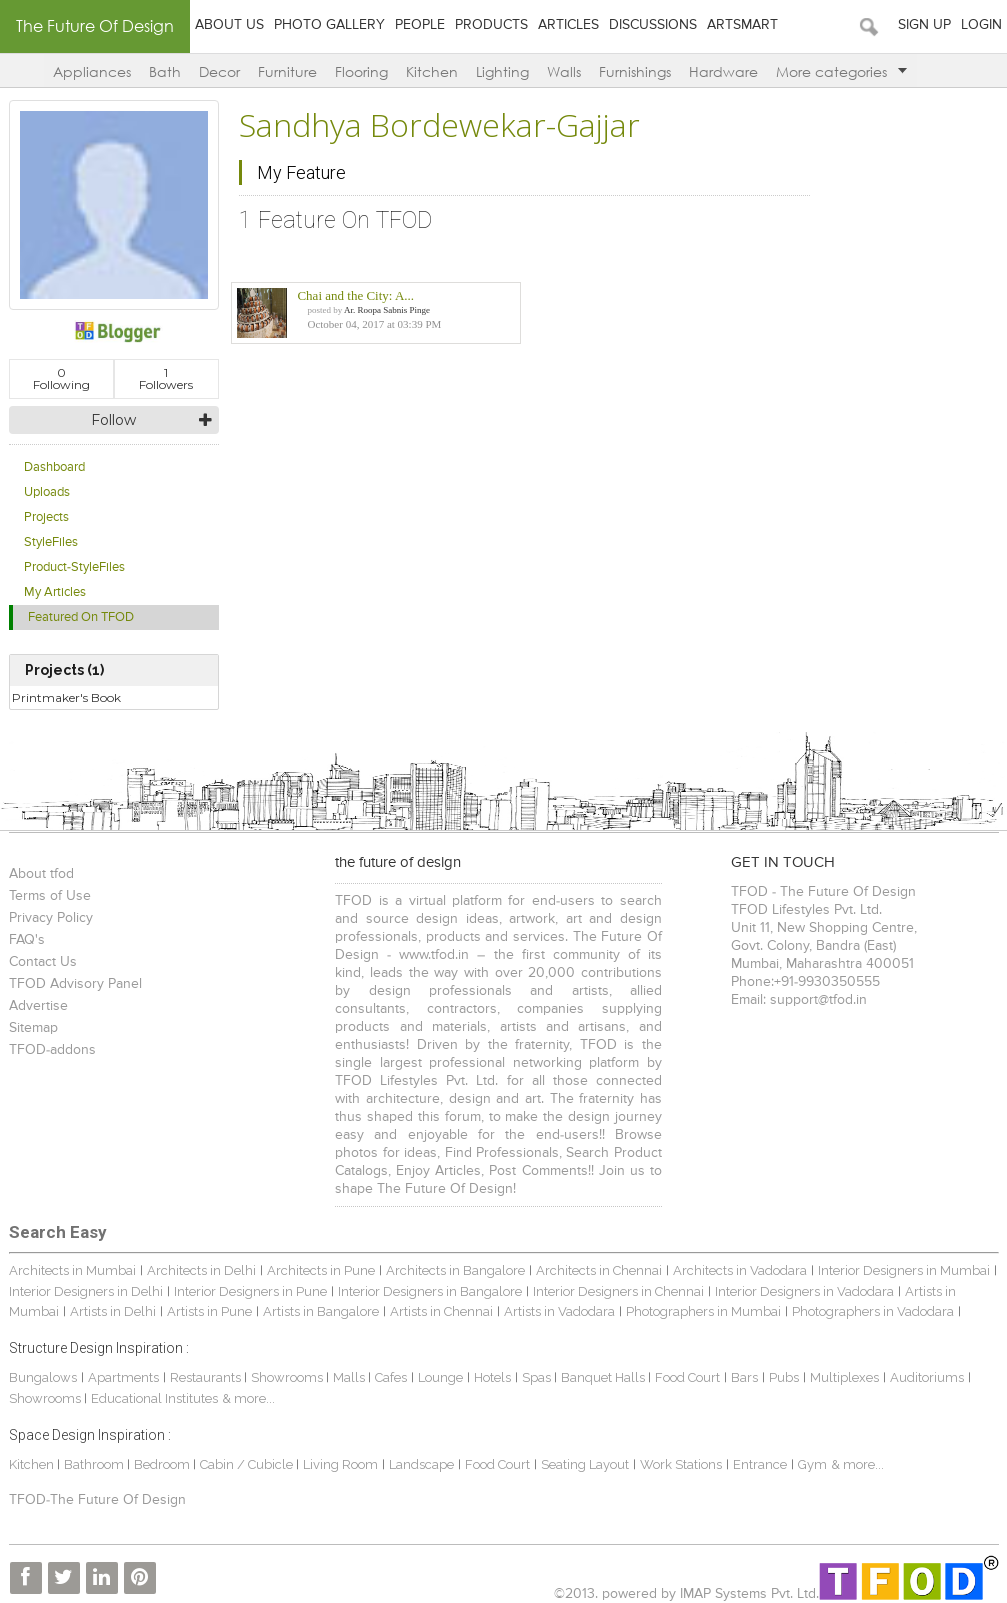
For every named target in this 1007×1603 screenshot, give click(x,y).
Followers (166, 378)
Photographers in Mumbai (703, 1311)
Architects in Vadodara (740, 1270)
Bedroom (163, 1464)
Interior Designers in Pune (250, 1291)
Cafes (391, 1377)
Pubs (784, 1377)
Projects (46, 517)
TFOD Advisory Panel (75, 984)
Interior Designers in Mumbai (904, 1270)
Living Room (340, 1464)
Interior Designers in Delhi (86, 1291)
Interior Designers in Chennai (618, 1291)
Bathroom (95, 1464)
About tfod (41, 874)
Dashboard (54, 467)
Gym (812, 1464)
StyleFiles (51, 542)
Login (981, 25)
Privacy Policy (51, 918)
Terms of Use (50, 896)
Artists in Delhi (113, 1311)
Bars (744, 1377)
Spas (538, 1377)
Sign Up (924, 25)
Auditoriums (927, 1377)
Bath (165, 71)
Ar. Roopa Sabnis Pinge (387, 310)
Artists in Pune (209, 1311)
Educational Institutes (154, 1398)
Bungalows (43, 1377)
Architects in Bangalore (455, 1270)
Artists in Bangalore (321, 1311)
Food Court (687, 1377)
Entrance (760, 1464)
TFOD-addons (52, 1050)
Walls (564, 71)
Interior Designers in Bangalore (430, 1291)
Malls (350, 1377)
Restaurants (207, 1377)
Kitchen (432, 71)
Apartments (123, 1377)
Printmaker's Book (66, 697)
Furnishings (635, 71)
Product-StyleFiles (74, 567)
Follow (113, 420)
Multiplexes (844, 1377)
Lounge (440, 1377)
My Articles (55, 592)
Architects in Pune (321, 1270)
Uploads (47, 492)
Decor (219, 71)
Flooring (361, 71)
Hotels (492, 1377)
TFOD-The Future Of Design (97, 1500)
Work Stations (681, 1464)
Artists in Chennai (441, 1311)
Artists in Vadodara (559, 1311)
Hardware (723, 71)
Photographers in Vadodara (873, 1311)
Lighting (502, 71)
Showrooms (288, 1377)
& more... (248, 1398)
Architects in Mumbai (72, 1270)
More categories (841, 71)
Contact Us (43, 962)
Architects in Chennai (599, 1270)
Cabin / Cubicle (248, 1464)
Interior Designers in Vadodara (804, 1291)
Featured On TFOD (81, 617)
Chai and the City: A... (355, 295)
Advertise (38, 1006)
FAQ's (27, 940)
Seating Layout (585, 1464)
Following (61, 378)
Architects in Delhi (201, 1270)
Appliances (92, 71)
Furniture (287, 71)
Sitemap (33, 1028)
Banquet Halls (604, 1377)
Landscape (421, 1464)
